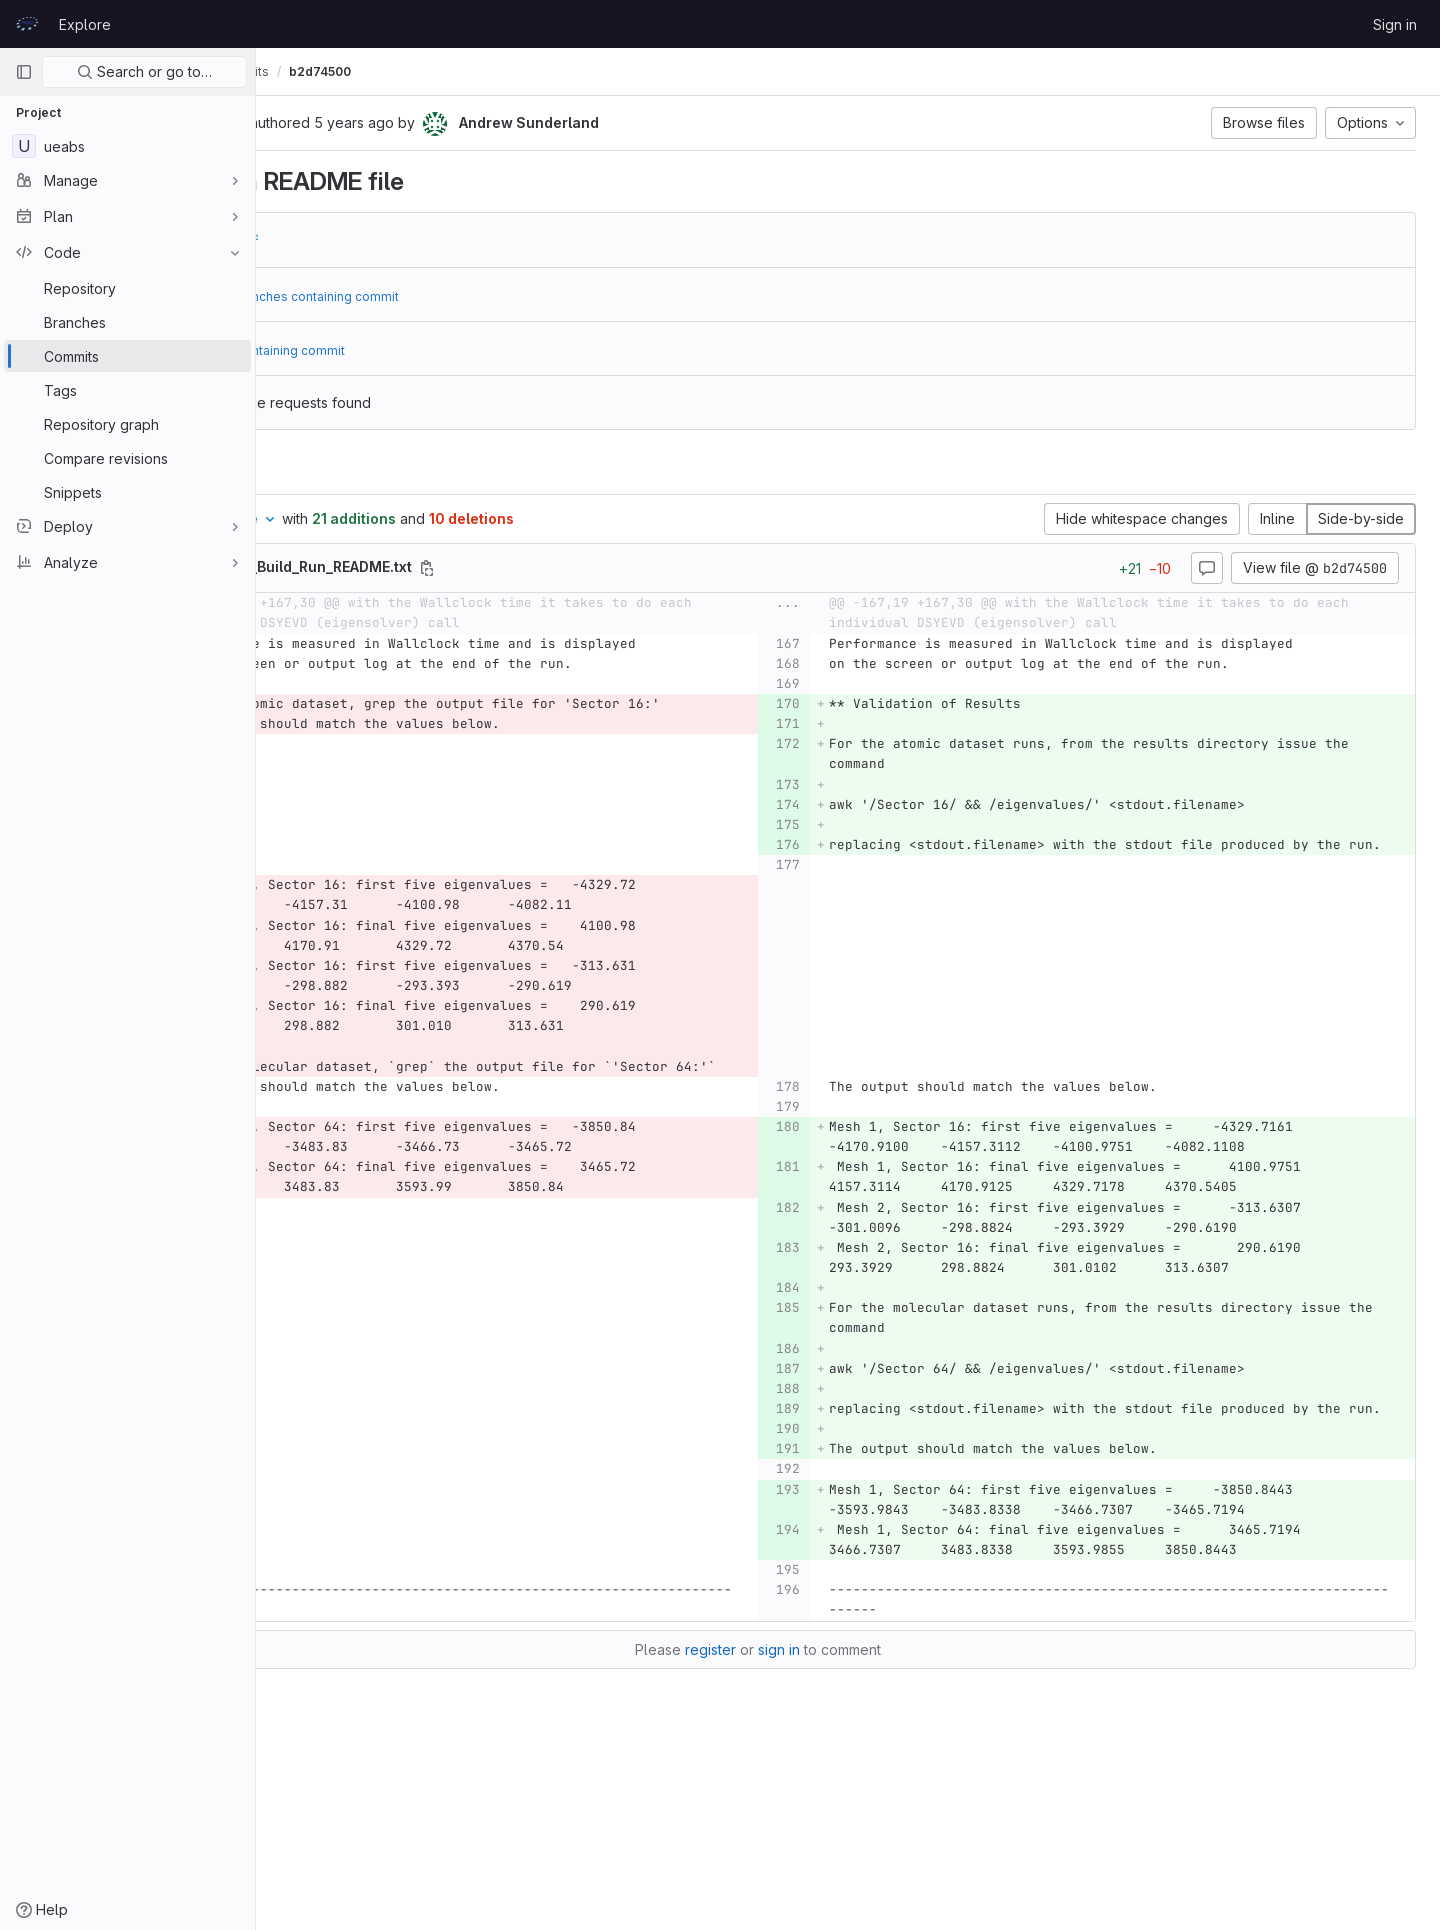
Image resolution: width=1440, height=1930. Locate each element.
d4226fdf (408, 240)
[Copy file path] (608, 568)
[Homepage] (27, 24)
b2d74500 (501, 71)
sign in (869, 1810)
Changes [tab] (336, 469)
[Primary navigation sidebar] (24, 72)
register (800, 1810)
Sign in (1395, 24)
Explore (85, 24)
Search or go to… (144, 71)
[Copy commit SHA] (415, 124)
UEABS (300, 71)
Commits (423, 71)
